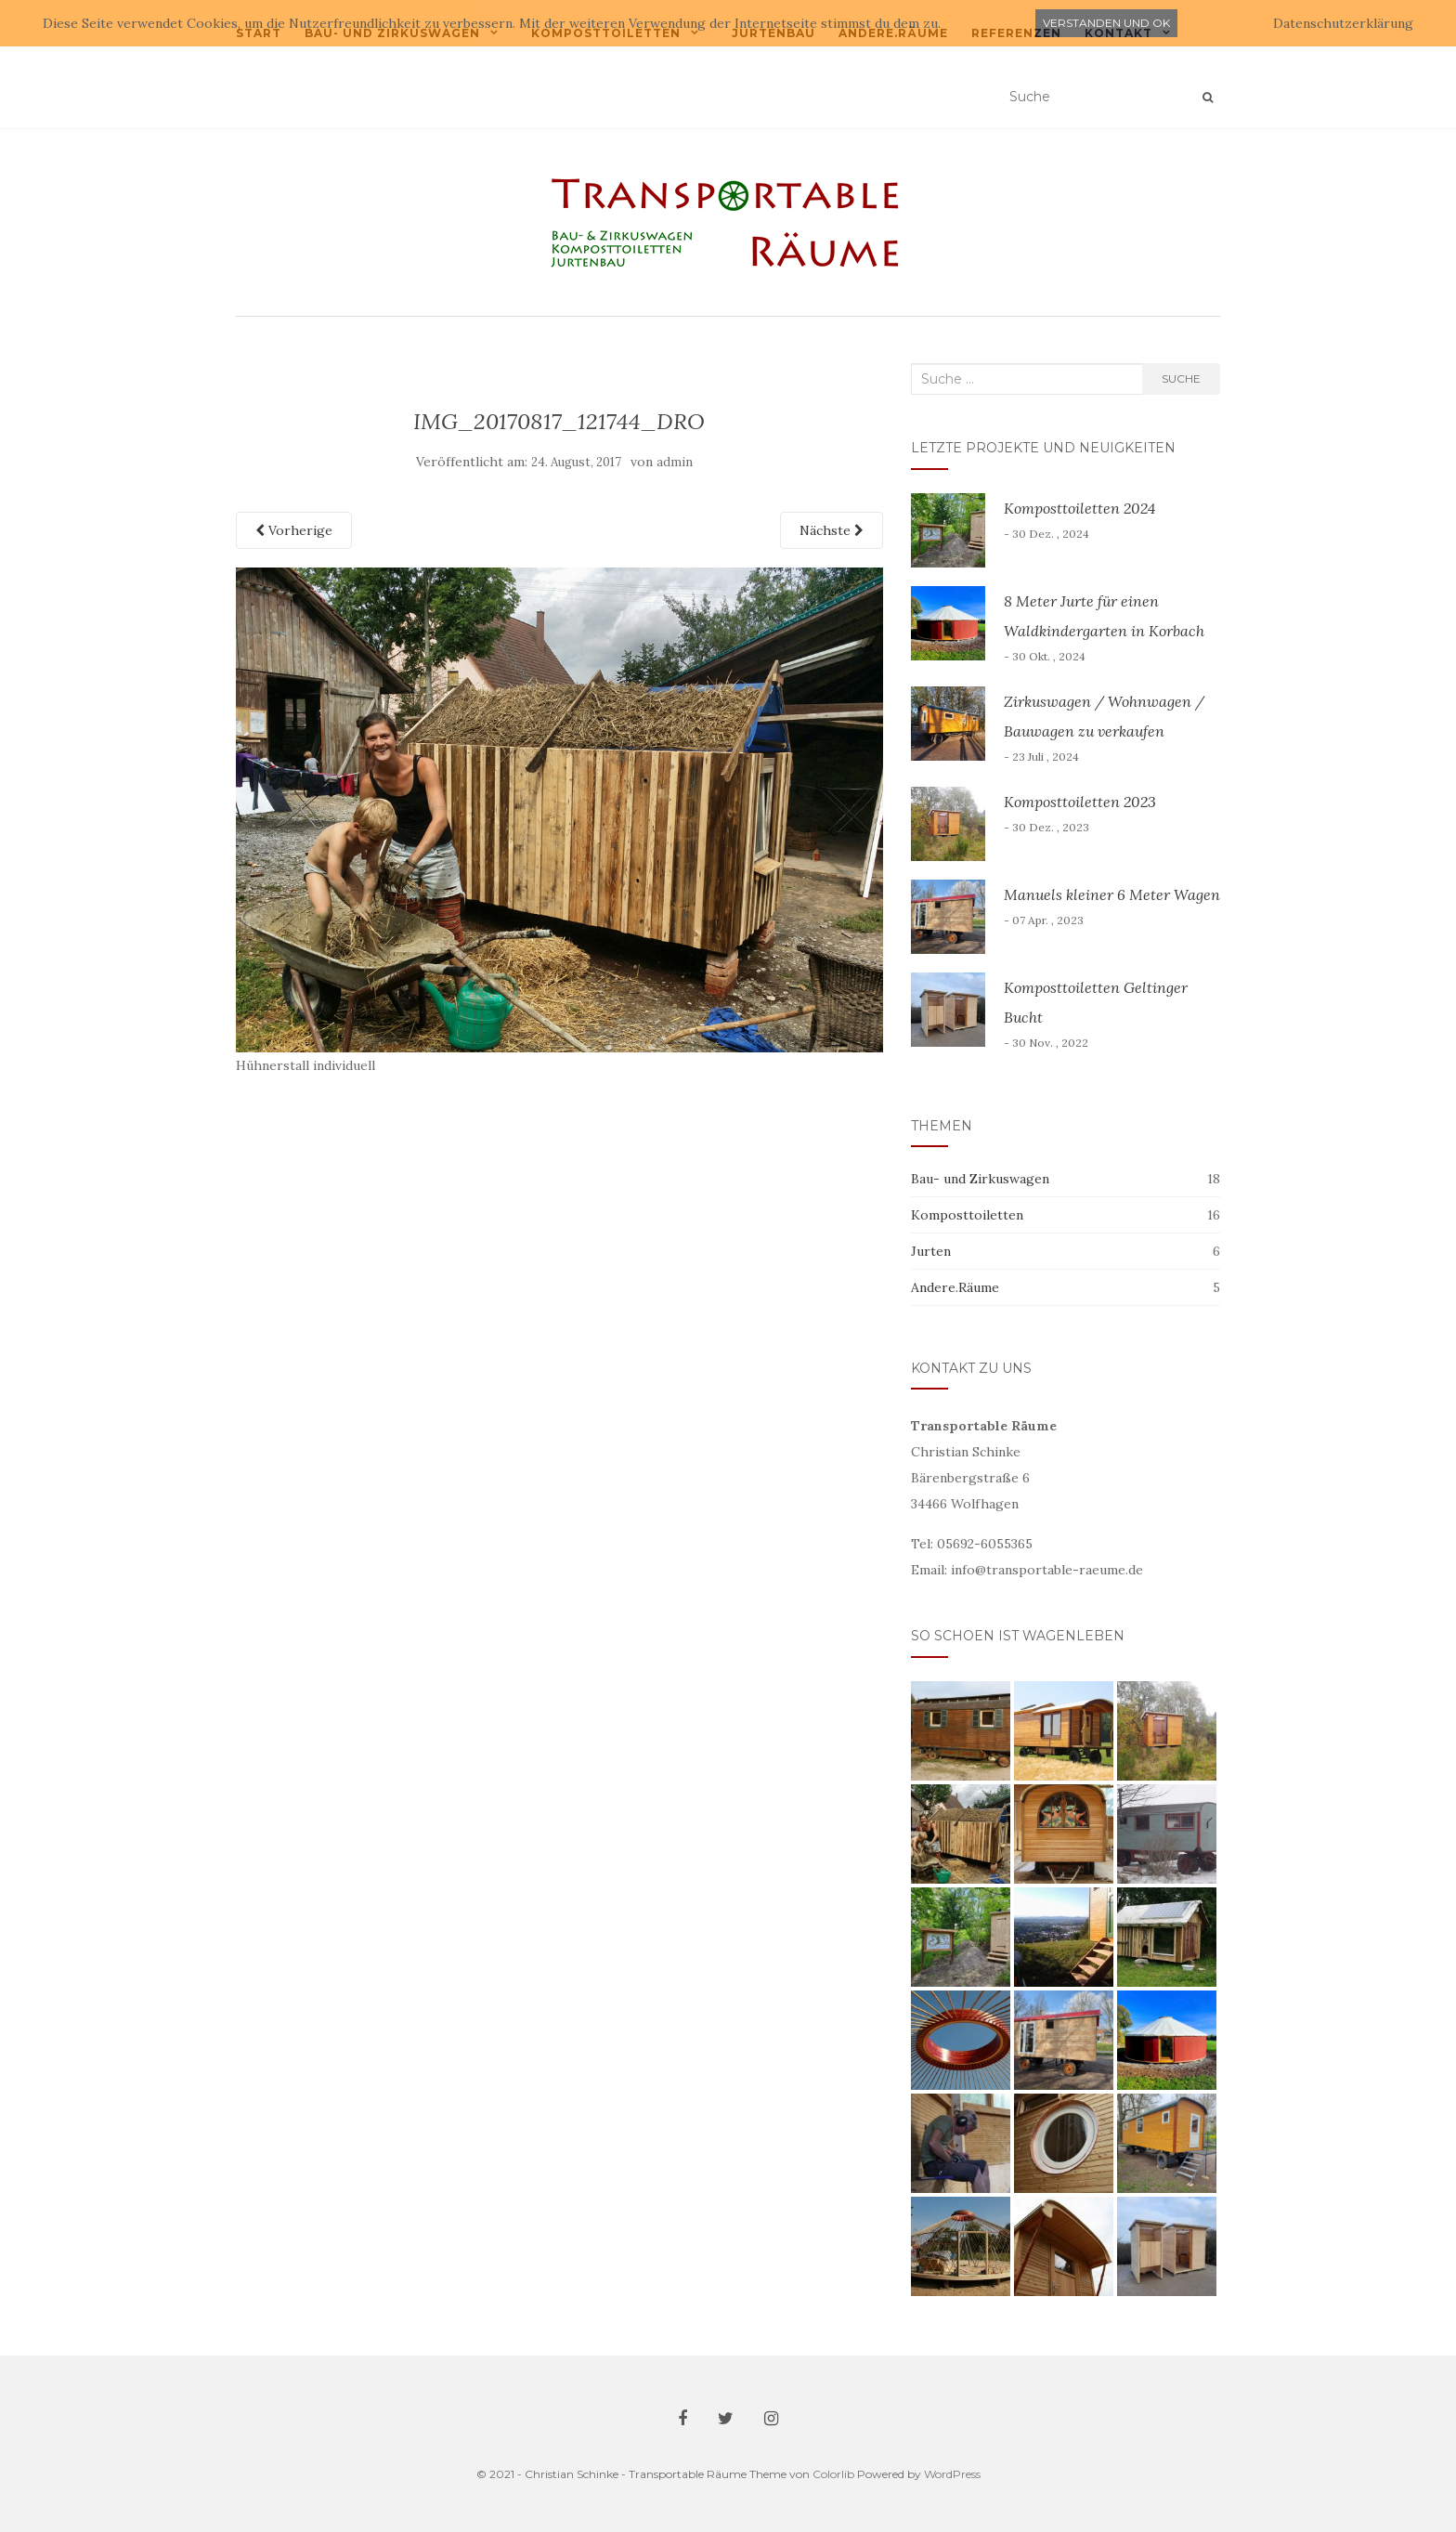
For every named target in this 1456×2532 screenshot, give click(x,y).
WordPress (952, 2474)
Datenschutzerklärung (1343, 23)
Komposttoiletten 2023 (1080, 801)
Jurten (931, 1251)
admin (674, 462)
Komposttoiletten (967, 1215)
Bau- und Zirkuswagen (980, 1178)
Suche (1181, 378)
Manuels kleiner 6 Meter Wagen (1112, 894)
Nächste (832, 530)
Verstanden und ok (1106, 23)
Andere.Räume (955, 1287)
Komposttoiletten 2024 (1079, 508)
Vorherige (293, 530)
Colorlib (833, 2474)
